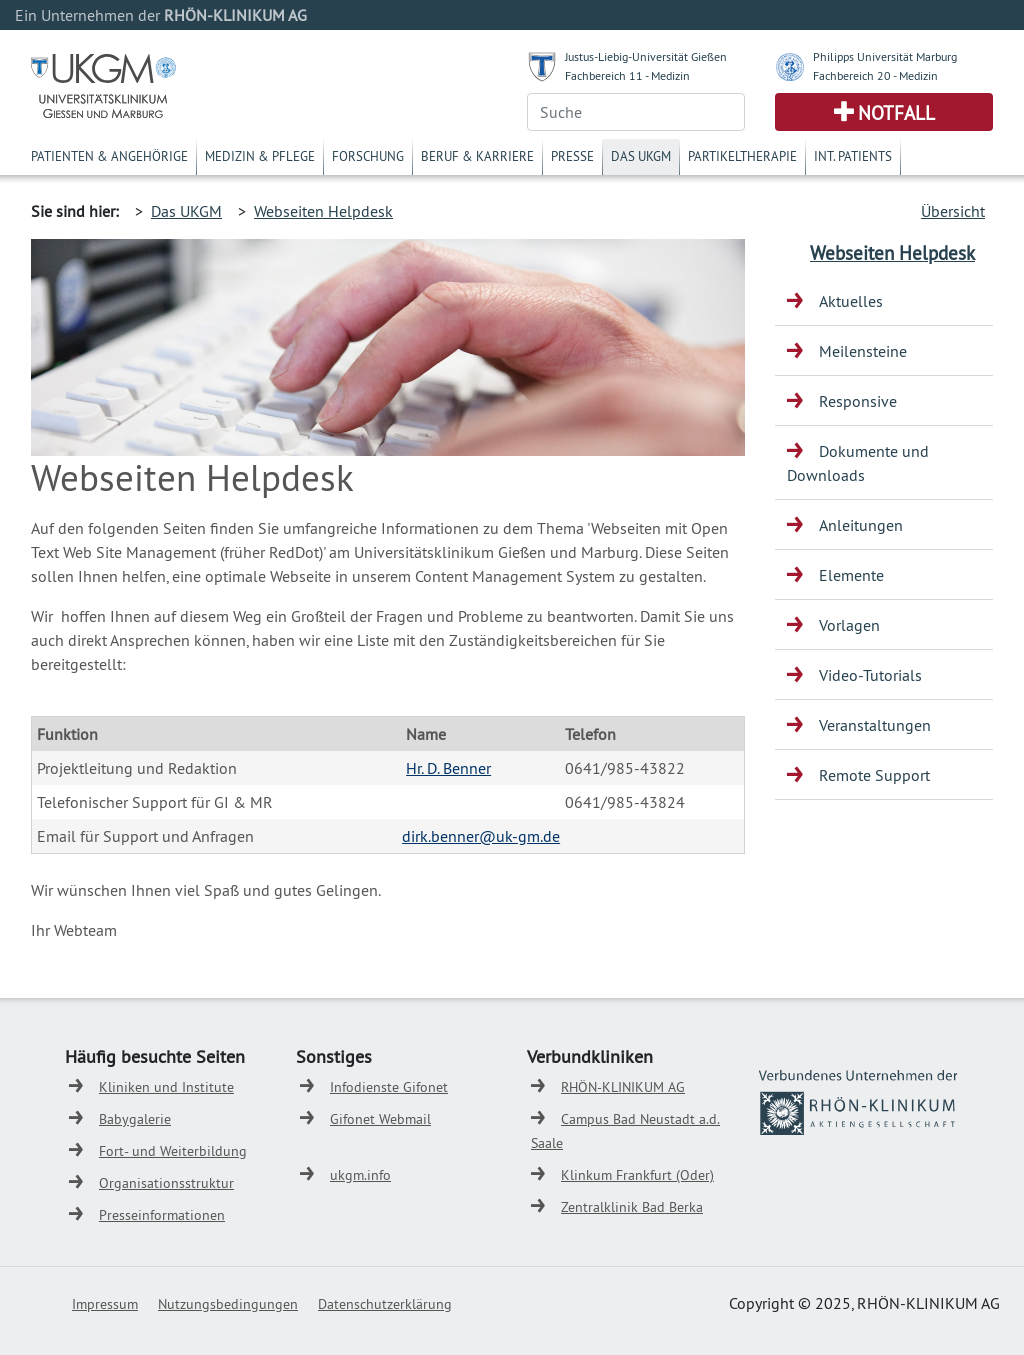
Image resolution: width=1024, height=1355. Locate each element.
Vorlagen (849, 625)
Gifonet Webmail (380, 1119)
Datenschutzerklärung (385, 1304)
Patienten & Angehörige (109, 156)
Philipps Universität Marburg (885, 56)
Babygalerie (135, 1119)
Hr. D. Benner (448, 768)
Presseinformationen (162, 1215)
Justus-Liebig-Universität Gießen (646, 56)
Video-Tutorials (870, 675)
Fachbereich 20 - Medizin (875, 75)
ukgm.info (360, 1175)
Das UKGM (641, 156)
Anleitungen (861, 525)
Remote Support (874, 775)
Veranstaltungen (875, 725)
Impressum (105, 1304)
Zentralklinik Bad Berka (632, 1207)
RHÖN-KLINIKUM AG (623, 1087)
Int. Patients (853, 156)
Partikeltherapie (742, 156)
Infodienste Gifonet (389, 1087)
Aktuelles (851, 301)
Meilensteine (863, 351)
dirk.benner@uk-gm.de (481, 836)
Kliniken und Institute (166, 1087)
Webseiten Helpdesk (323, 211)
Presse (572, 156)
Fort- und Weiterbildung (173, 1151)
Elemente (851, 575)
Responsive (858, 401)
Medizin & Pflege (260, 156)
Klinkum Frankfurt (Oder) (637, 1175)
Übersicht (953, 211)
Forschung (368, 156)
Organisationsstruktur (166, 1183)
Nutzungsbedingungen (228, 1304)
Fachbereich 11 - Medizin (627, 75)
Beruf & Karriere (477, 156)
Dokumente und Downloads (858, 463)
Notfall (896, 113)
